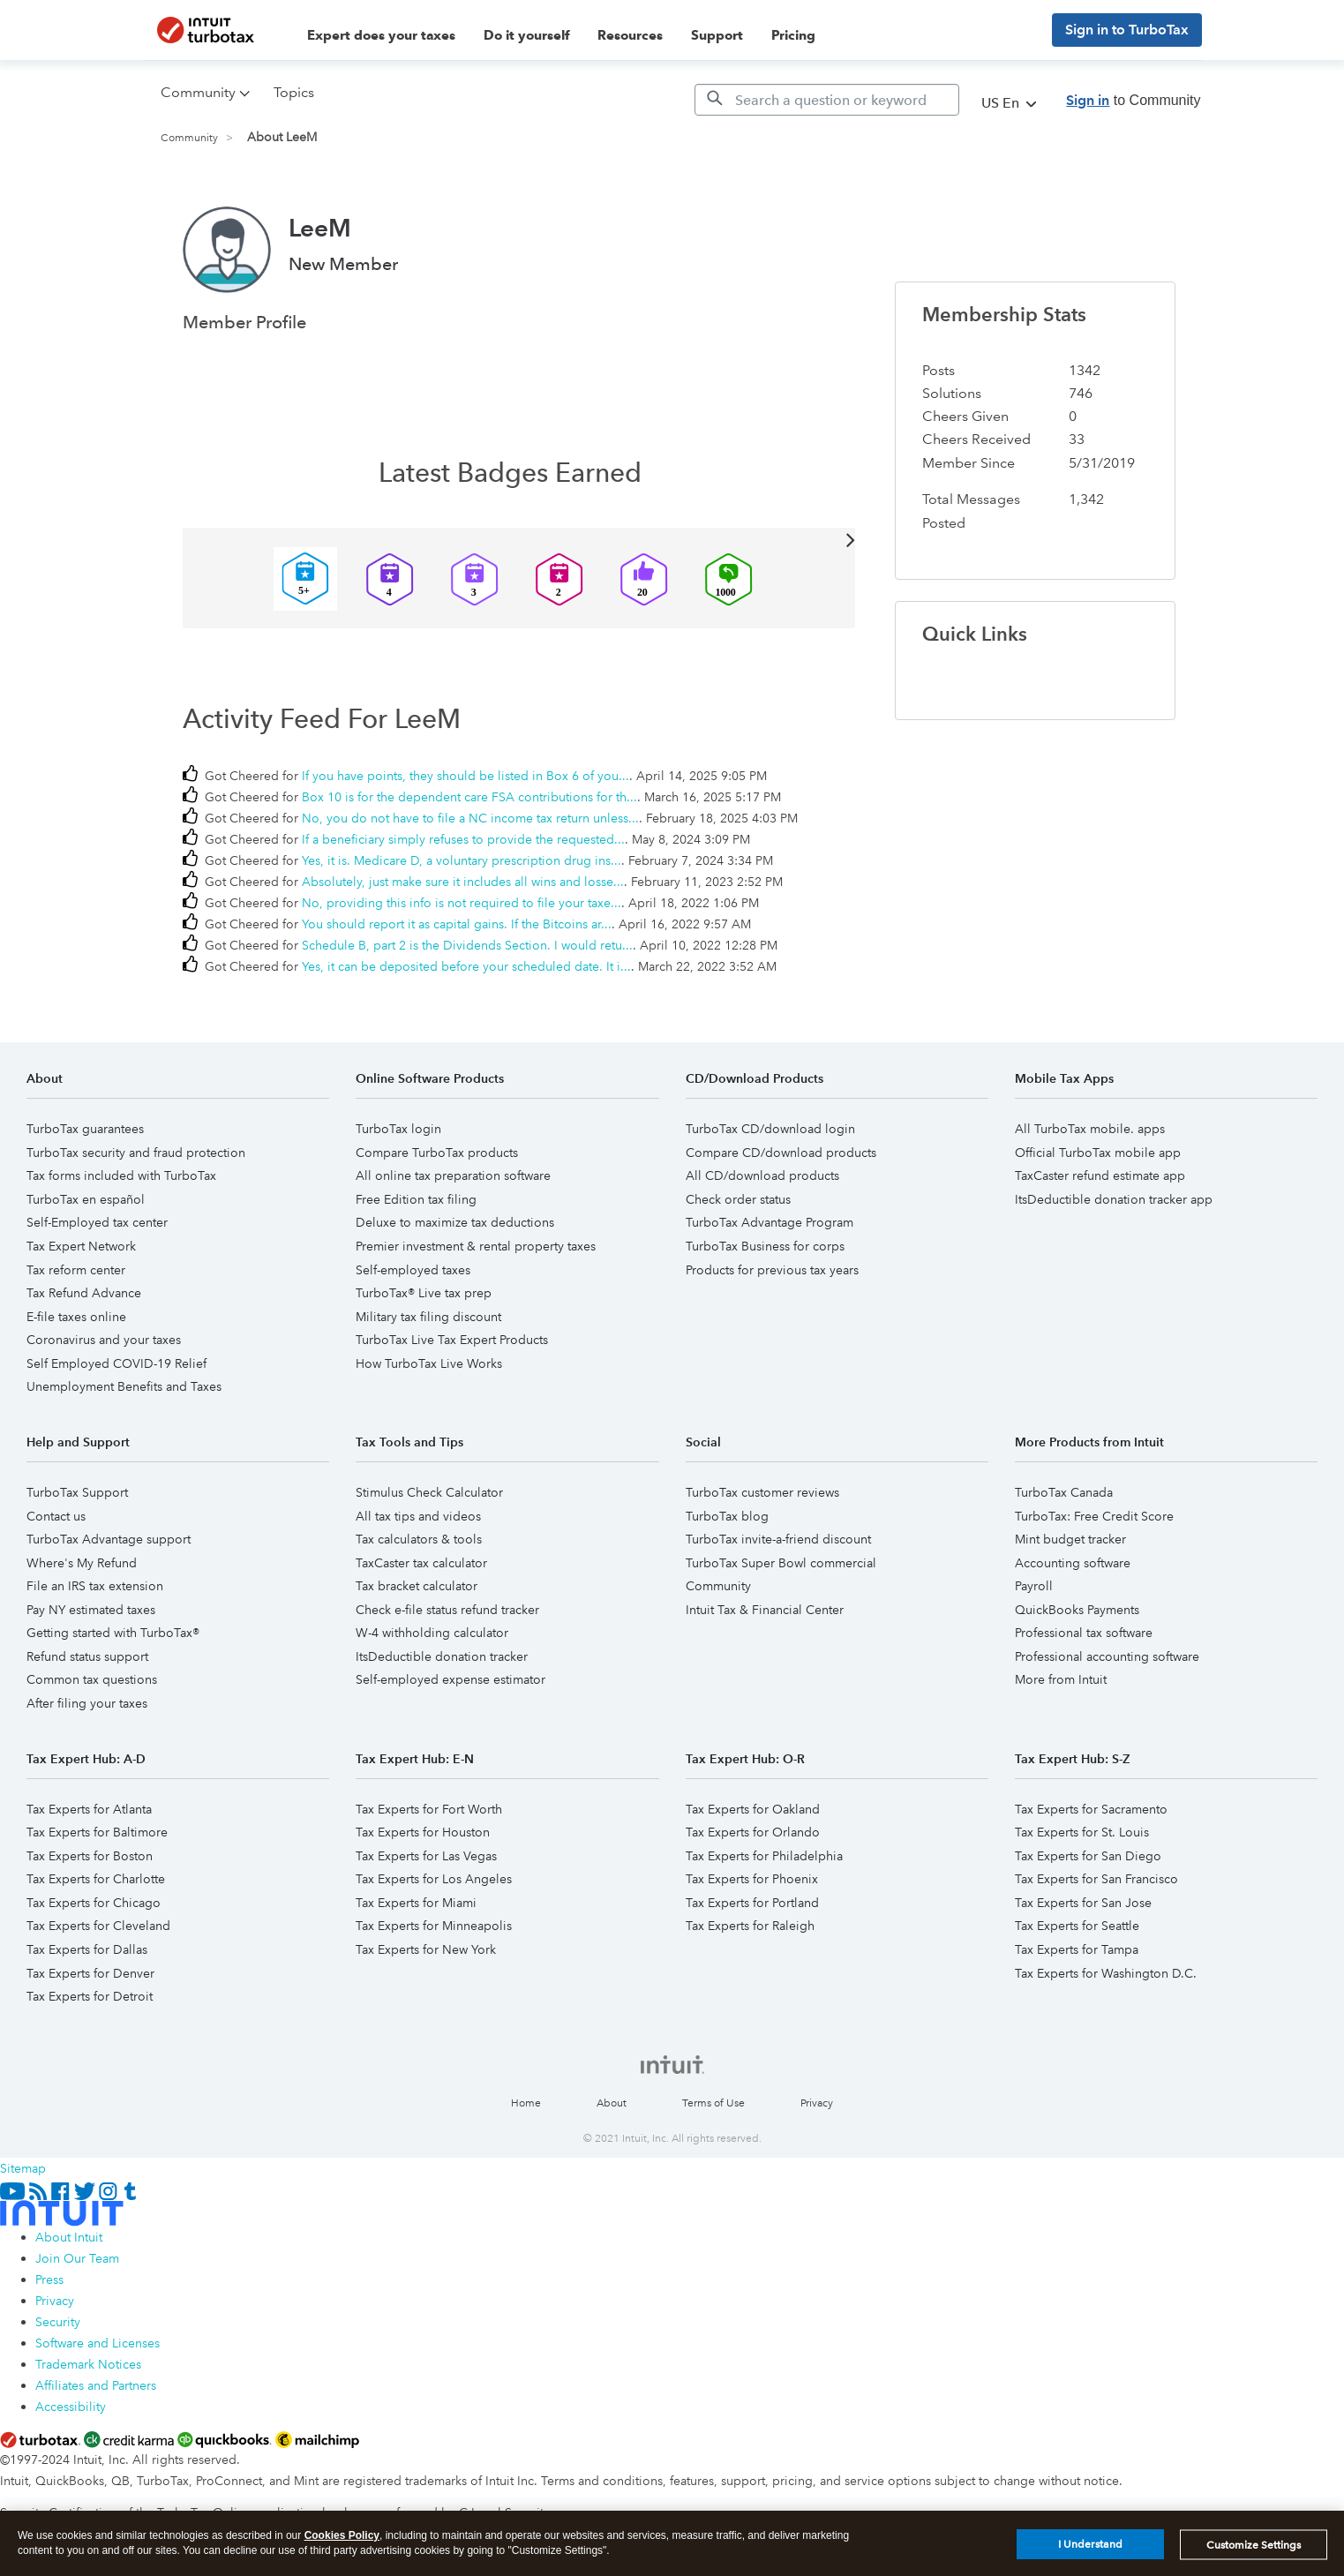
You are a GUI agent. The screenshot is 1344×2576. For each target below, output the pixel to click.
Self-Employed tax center (97, 1222)
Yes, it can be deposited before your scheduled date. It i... (466, 966)
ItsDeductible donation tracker (442, 1656)
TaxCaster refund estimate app (1100, 1175)
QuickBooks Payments (1077, 1610)
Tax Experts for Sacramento (1091, 1809)
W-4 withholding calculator (432, 1633)
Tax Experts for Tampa (1076, 1949)
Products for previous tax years (772, 1270)
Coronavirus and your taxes (103, 1340)
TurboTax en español (85, 1199)
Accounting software (1072, 1563)
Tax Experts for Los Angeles (434, 1879)
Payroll (1034, 1586)
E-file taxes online (76, 1317)
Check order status (738, 1199)
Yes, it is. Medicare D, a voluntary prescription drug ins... (461, 860)
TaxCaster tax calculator (421, 1563)
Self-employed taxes (413, 1270)
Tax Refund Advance (83, 1293)
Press (49, 2279)
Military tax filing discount (428, 1317)
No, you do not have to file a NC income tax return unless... (470, 818)
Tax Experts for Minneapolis (434, 1926)
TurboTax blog (727, 1516)
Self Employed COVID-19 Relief (116, 1363)
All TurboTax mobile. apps (1090, 1129)
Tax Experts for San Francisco (1096, 1879)
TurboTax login (398, 1129)
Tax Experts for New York (426, 1949)
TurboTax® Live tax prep (424, 1293)
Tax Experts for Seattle (1077, 1926)
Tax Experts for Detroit (89, 1996)
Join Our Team (77, 2258)
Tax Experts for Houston (423, 1832)
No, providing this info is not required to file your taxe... (461, 903)
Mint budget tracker (1070, 1539)
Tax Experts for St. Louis (1082, 1832)
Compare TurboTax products (437, 1152)
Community (189, 138)
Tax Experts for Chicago (93, 1903)
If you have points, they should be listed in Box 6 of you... (465, 776)
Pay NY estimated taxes (90, 1610)
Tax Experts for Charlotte (95, 1879)
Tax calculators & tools (419, 1539)
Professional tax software (1084, 1633)
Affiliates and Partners (95, 2385)
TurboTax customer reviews (762, 1492)
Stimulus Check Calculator (429, 1492)
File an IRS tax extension (94, 1586)
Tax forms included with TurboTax (121, 1175)
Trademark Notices (88, 2364)
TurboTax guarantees (85, 1129)
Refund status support (87, 1656)
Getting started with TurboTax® (112, 1633)
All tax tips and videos (418, 1516)
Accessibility (70, 2407)
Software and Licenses (97, 2343)
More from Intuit (1061, 1679)
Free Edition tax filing (416, 1199)
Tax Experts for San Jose (1083, 1903)
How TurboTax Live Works (429, 1363)
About (612, 2103)
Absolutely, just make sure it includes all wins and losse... (463, 882)
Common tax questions (91, 1679)
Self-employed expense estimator (450, 1679)
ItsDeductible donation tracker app (1114, 1199)
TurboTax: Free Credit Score (1094, 1516)
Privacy (816, 2103)
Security (57, 2322)
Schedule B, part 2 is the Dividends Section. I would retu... (467, 945)
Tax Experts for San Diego (1088, 1856)
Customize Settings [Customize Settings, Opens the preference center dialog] (1253, 2555)
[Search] (827, 100)
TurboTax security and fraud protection (135, 1152)
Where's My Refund (81, 1563)
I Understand (1090, 2555)
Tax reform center (75, 1270)
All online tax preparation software (453, 1175)
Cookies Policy (341, 2546)
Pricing (793, 35)
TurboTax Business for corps (765, 1246)
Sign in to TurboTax (1127, 29)
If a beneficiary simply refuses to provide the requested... (463, 839)
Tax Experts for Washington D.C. (1106, 1973)
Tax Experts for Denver (90, 1973)
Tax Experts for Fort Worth (429, 1809)
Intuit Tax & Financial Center (765, 1610)
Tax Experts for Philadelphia (764, 1856)
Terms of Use (713, 2103)
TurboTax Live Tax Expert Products (452, 1340)
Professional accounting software (1107, 1656)
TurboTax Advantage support (108, 1539)
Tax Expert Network (81, 1246)
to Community (1133, 100)
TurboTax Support (77, 1492)
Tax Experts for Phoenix (752, 1879)
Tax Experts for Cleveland (98, 1926)
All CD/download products (762, 1175)
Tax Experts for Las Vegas (426, 1856)
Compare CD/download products (781, 1152)
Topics (294, 92)
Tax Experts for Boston (89, 1856)
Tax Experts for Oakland (753, 1809)
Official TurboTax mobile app (1098, 1152)
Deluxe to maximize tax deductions (455, 1222)
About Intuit (68, 2237)
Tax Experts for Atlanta (89, 1809)
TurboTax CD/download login (770, 1129)
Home (526, 2103)
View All (519, 539)
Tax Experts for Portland (752, 1903)
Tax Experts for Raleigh (750, 1926)
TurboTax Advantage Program (769, 1222)
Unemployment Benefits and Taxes (123, 1386)
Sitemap (23, 2168)
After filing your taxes (86, 1703)
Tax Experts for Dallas (86, 1949)
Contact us (56, 1516)
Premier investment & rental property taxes (476, 1246)
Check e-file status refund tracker (447, 1610)
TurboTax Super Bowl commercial (781, 1563)
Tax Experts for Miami (416, 1903)
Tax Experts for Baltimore (97, 1832)
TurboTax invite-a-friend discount (778, 1539)
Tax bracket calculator (416, 1586)
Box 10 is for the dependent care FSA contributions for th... (469, 797)
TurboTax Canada (1064, 1492)
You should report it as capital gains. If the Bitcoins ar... (457, 924)
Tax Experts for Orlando (753, 1832)
